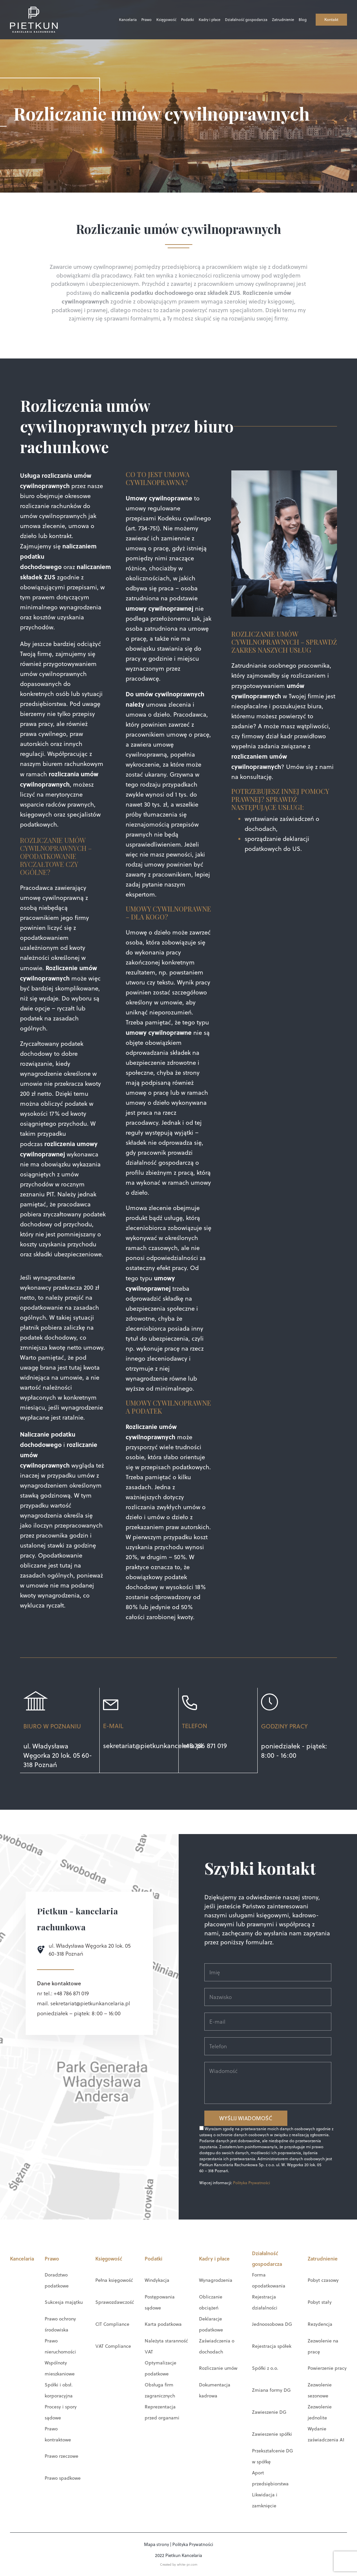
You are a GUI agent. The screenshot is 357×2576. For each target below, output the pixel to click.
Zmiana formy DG (271, 2389)
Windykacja (157, 2279)
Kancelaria (114, 19)
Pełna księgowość (114, 2279)
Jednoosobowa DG (272, 2323)
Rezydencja (320, 2323)
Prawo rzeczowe (61, 2455)
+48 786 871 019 (204, 1745)
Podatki (174, 19)
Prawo (133, 19)
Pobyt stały (320, 2301)
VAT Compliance (113, 2345)
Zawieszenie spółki (272, 2433)
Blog (289, 19)
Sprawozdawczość (114, 2301)
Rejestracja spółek (271, 2345)
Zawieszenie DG (269, 2411)
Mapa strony (156, 2544)
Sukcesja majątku (64, 2301)
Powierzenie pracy (327, 2367)
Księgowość (153, 19)
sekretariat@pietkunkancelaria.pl (152, 1745)
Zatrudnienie (270, 19)
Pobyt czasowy (323, 2279)
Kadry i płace (196, 19)
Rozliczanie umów (218, 2367)
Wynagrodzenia (215, 2279)
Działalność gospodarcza (233, 19)
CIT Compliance (112, 2323)
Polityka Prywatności (251, 2182)
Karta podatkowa (163, 2323)
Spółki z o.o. (265, 2367)
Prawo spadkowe (63, 2477)
